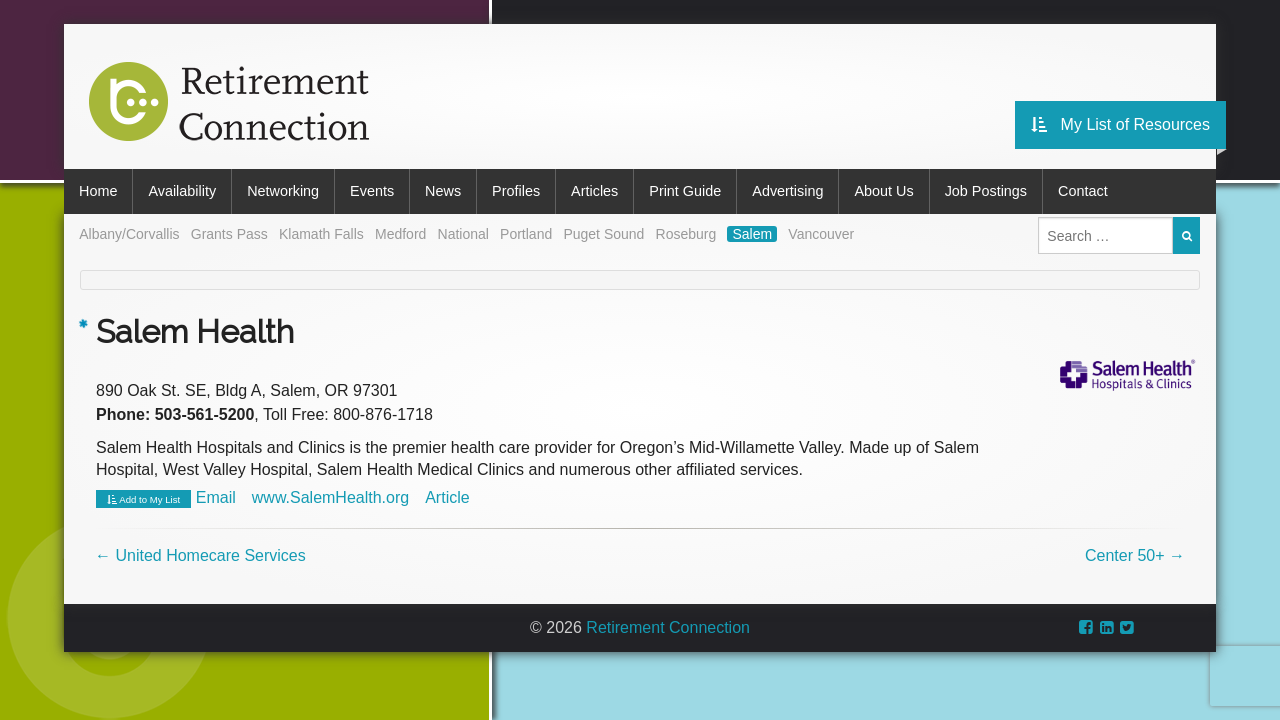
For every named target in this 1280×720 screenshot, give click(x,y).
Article (447, 497)
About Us (883, 191)
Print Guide (685, 191)
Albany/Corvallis (129, 234)
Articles (594, 191)
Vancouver (821, 234)
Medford (400, 234)
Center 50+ (1135, 555)
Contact (1083, 191)
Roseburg (686, 234)
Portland (526, 234)
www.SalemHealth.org (330, 497)
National (463, 234)
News (443, 191)
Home (98, 191)
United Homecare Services (200, 555)
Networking (283, 191)
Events (372, 191)
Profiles (516, 191)
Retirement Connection (668, 627)
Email (216, 497)
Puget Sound (603, 234)
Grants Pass (229, 234)
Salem (752, 234)
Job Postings (986, 191)
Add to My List (143, 500)
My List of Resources (1120, 124)
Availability (182, 191)
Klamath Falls (321, 234)
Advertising (787, 191)
